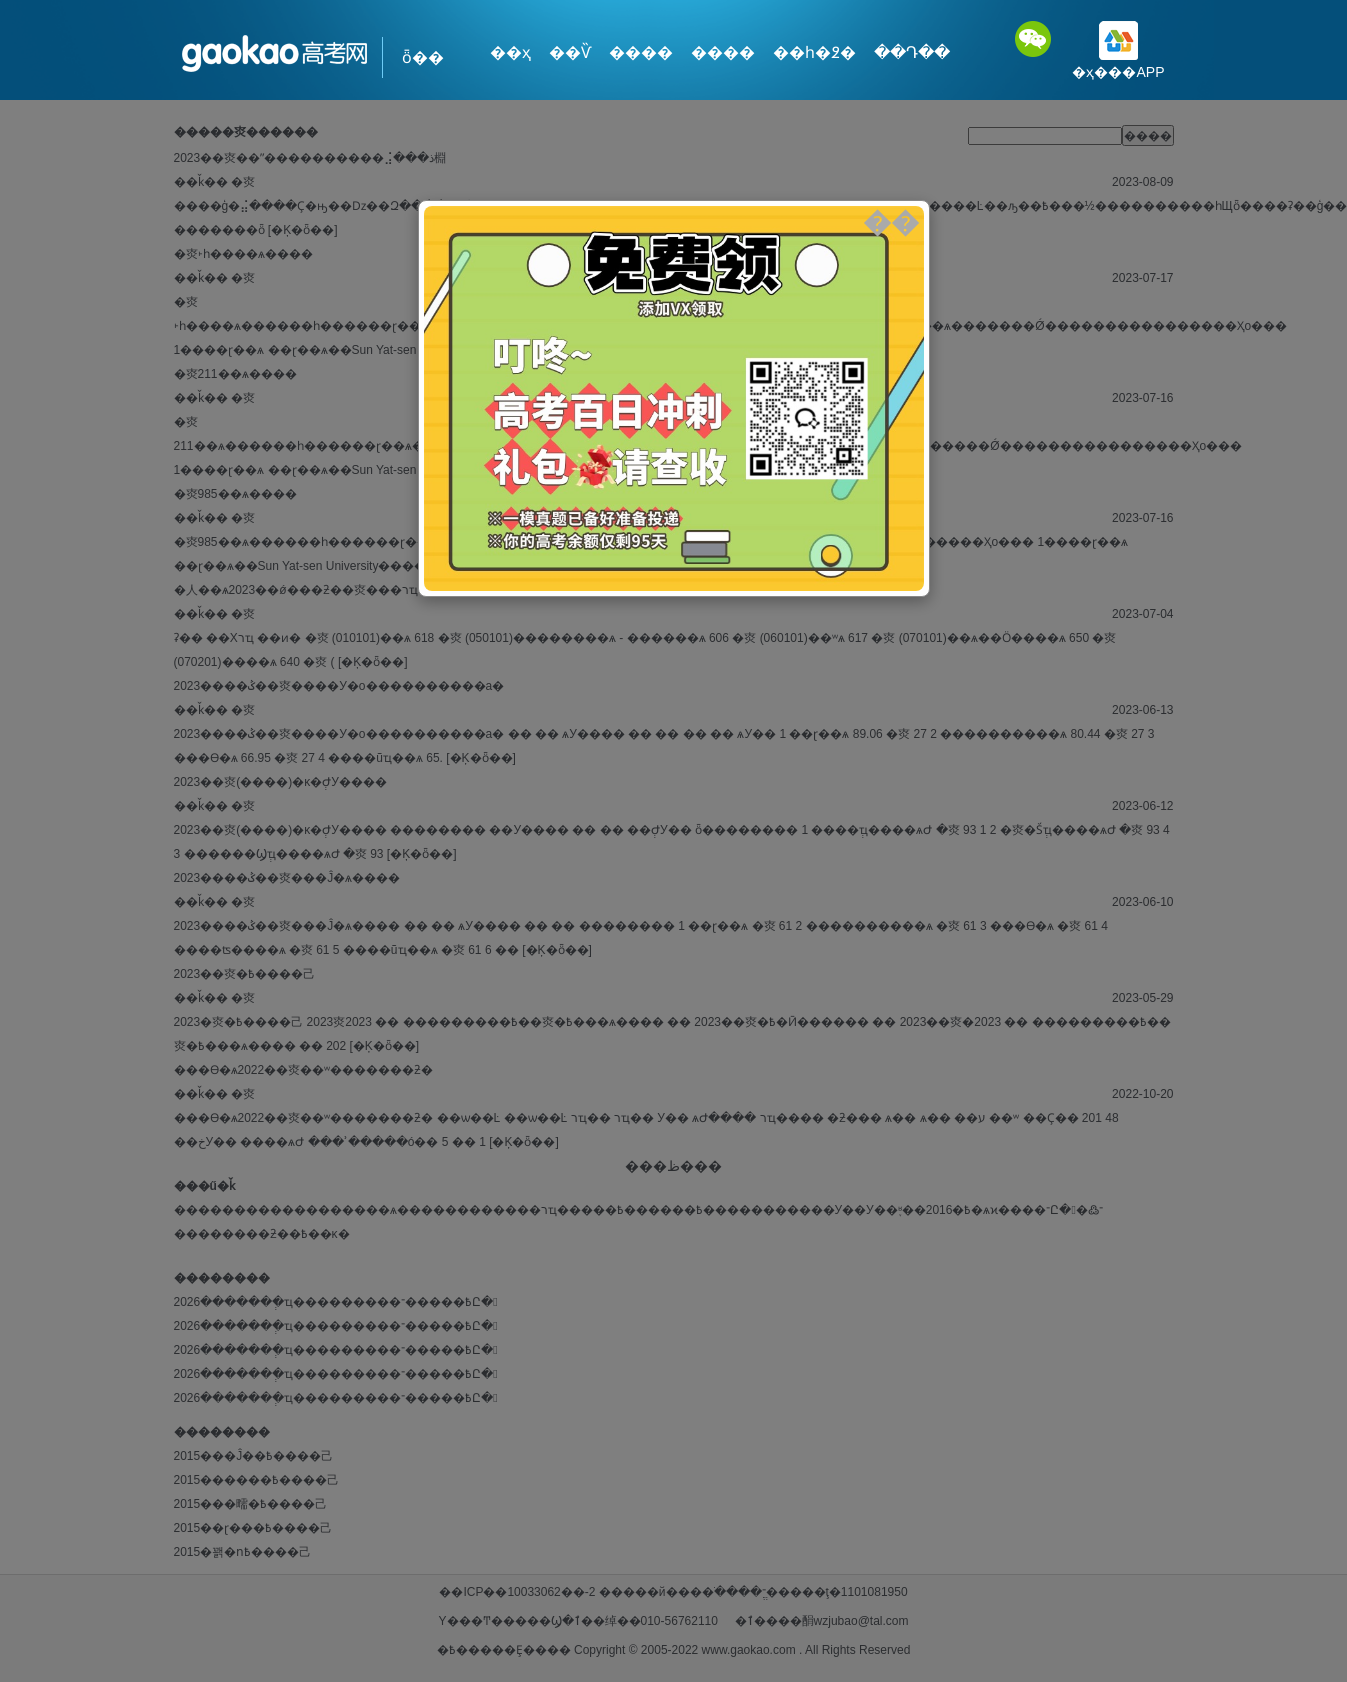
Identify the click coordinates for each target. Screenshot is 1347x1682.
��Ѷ (570, 52)
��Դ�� (912, 52)
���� (641, 52)
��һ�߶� (814, 52)
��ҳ (510, 52)
